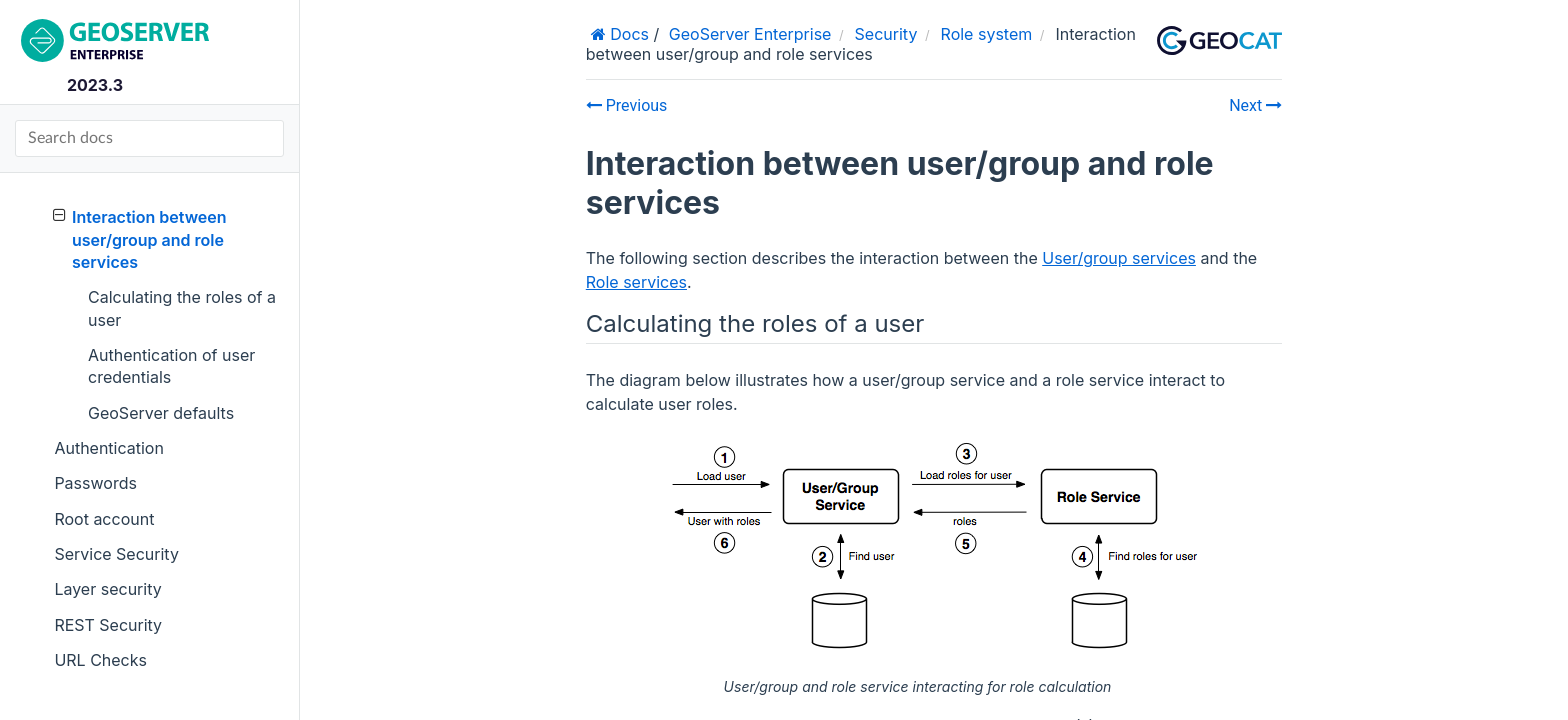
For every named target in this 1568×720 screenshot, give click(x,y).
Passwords (95, 483)
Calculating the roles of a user (182, 308)
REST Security (108, 625)
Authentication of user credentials (171, 366)
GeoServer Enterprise (750, 34)
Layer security (107, 589)
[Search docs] (149, 138)
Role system (987, 34)
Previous (627, 105)
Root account (104, 519)
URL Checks (100, 660)
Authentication (109, 448)
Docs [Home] (627, 34)
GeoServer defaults (161, 413)
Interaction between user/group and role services (140, 239)
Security (886, 34)
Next (1255, 105)
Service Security (116, 554)
